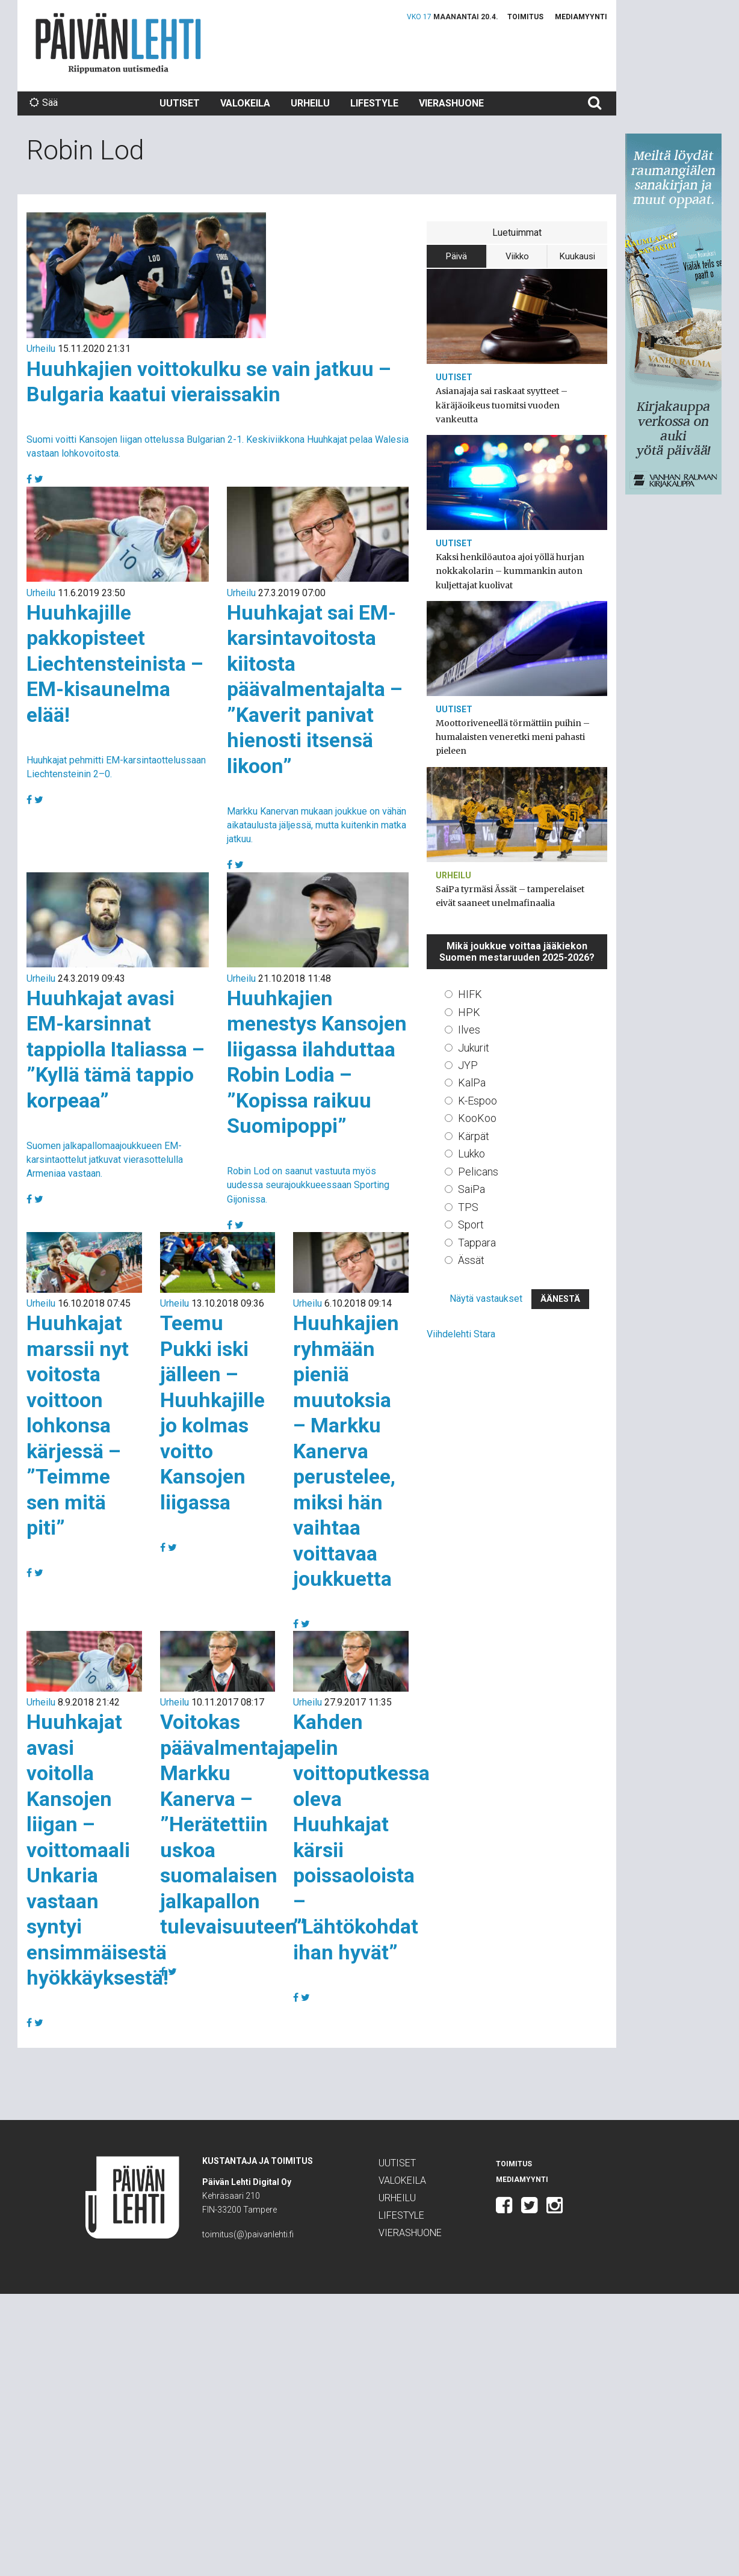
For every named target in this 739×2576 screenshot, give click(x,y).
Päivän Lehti (118, 43)
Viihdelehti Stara (461, 1334)
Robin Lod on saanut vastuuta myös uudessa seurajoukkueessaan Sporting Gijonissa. (308, 1184)
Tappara (477, 1242)
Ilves (469, 1029)
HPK (469, 1012)
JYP (468, 1065)
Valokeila (245, 103)
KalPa (472, 1082)
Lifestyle (374, 103)
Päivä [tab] (456, 256)
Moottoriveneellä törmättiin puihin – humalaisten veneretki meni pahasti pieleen (513, 737)
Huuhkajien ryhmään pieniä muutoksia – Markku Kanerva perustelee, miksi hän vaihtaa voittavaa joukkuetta (346, 1451)
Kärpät (473, 1136)
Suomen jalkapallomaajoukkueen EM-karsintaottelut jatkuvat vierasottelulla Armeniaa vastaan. (104, 1159)
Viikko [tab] (517, 256)
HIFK (470, 994)
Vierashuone (451, 103)
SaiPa (471, 1189)
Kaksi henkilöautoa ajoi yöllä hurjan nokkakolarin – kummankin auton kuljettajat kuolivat (510, 571)
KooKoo (477, 1118)
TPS (468, 1207)
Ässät (471, 1260)
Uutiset (179, 103)
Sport (471, 1224)
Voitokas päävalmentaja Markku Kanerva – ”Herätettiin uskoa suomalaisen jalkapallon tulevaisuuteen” (233, 1824)
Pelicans (478, 1171)
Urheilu (310, 103)
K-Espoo (477, 1100)
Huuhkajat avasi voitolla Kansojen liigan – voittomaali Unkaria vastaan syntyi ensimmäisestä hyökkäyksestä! (97, 1849)
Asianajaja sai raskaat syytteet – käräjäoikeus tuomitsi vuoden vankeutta (501, 405)
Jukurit (473, 1047)
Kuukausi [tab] (577, 256)
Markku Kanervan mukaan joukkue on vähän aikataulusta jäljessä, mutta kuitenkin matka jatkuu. (316, 825)
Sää (43, 102)
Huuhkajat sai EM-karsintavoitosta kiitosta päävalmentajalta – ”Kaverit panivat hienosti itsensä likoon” (315, 689)
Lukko (471, 1153)
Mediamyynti (581, 17)
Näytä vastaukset (486, 1298)
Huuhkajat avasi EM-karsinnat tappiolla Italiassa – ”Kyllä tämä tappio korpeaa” (115, 1049)
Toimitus (525, 17)
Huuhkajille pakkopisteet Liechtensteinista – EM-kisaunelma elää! (114, 663)
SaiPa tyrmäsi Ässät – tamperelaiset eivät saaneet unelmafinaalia (510, 896)
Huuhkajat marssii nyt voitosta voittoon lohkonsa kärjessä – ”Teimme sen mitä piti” (77, 1425)
